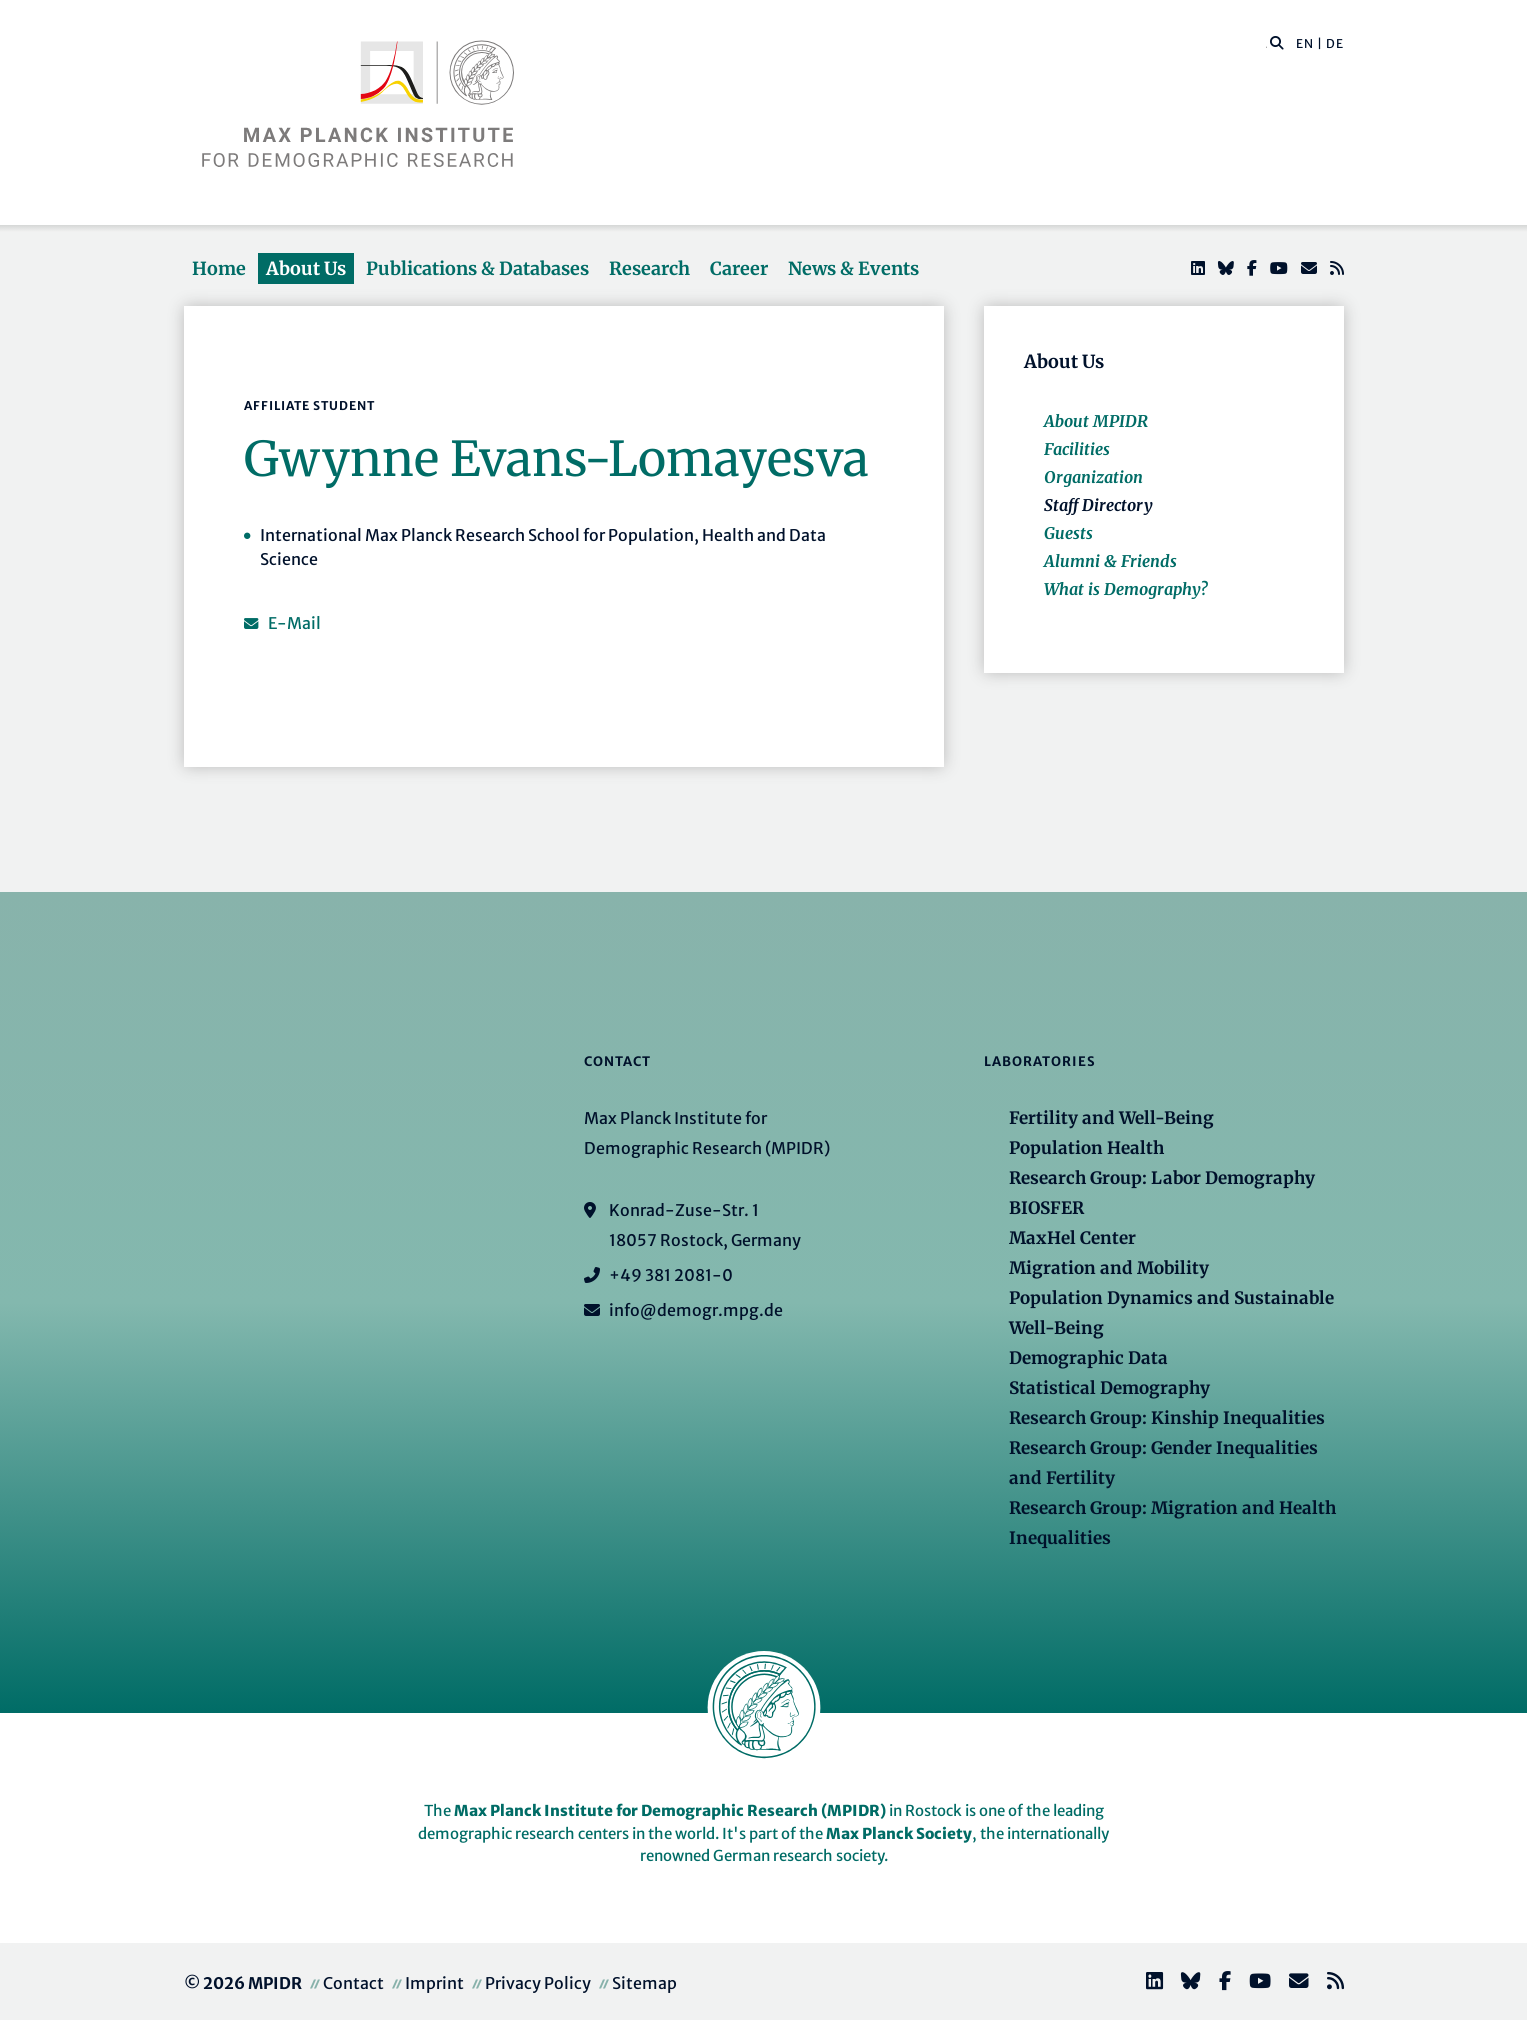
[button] (1277, 42)
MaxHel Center (1072, 1238)
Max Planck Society (899, 1833)
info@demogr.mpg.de (696, 1310)
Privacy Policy (538, 1983)
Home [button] (219, 268)
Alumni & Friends (1110, 561)
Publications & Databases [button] (477, 268)
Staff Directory (1098, 505)
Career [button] (739, 268)
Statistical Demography (1109, 1388)
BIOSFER (1046, 1208)
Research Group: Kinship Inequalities (1167, 1418)
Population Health (1086, 1148)
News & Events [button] (853, 268)
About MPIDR (1096, 421)
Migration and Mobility (1109, 1268)
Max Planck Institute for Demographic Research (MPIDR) (670, 1810)
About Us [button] (306, 268)
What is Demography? (1125, 589)
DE (1335, 43)
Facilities (1077, 449)
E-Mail (294, 623)
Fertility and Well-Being (1111, 1118)
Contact (353, 1983)
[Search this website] (1266, 44)
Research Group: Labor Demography (1162, 1178)
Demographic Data (1088, 1358)
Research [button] (649, 268)
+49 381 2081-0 (671, 1275)
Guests (1068, 533)
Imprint (434, 1983)
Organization (1093, 477)
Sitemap (644, 1983)
